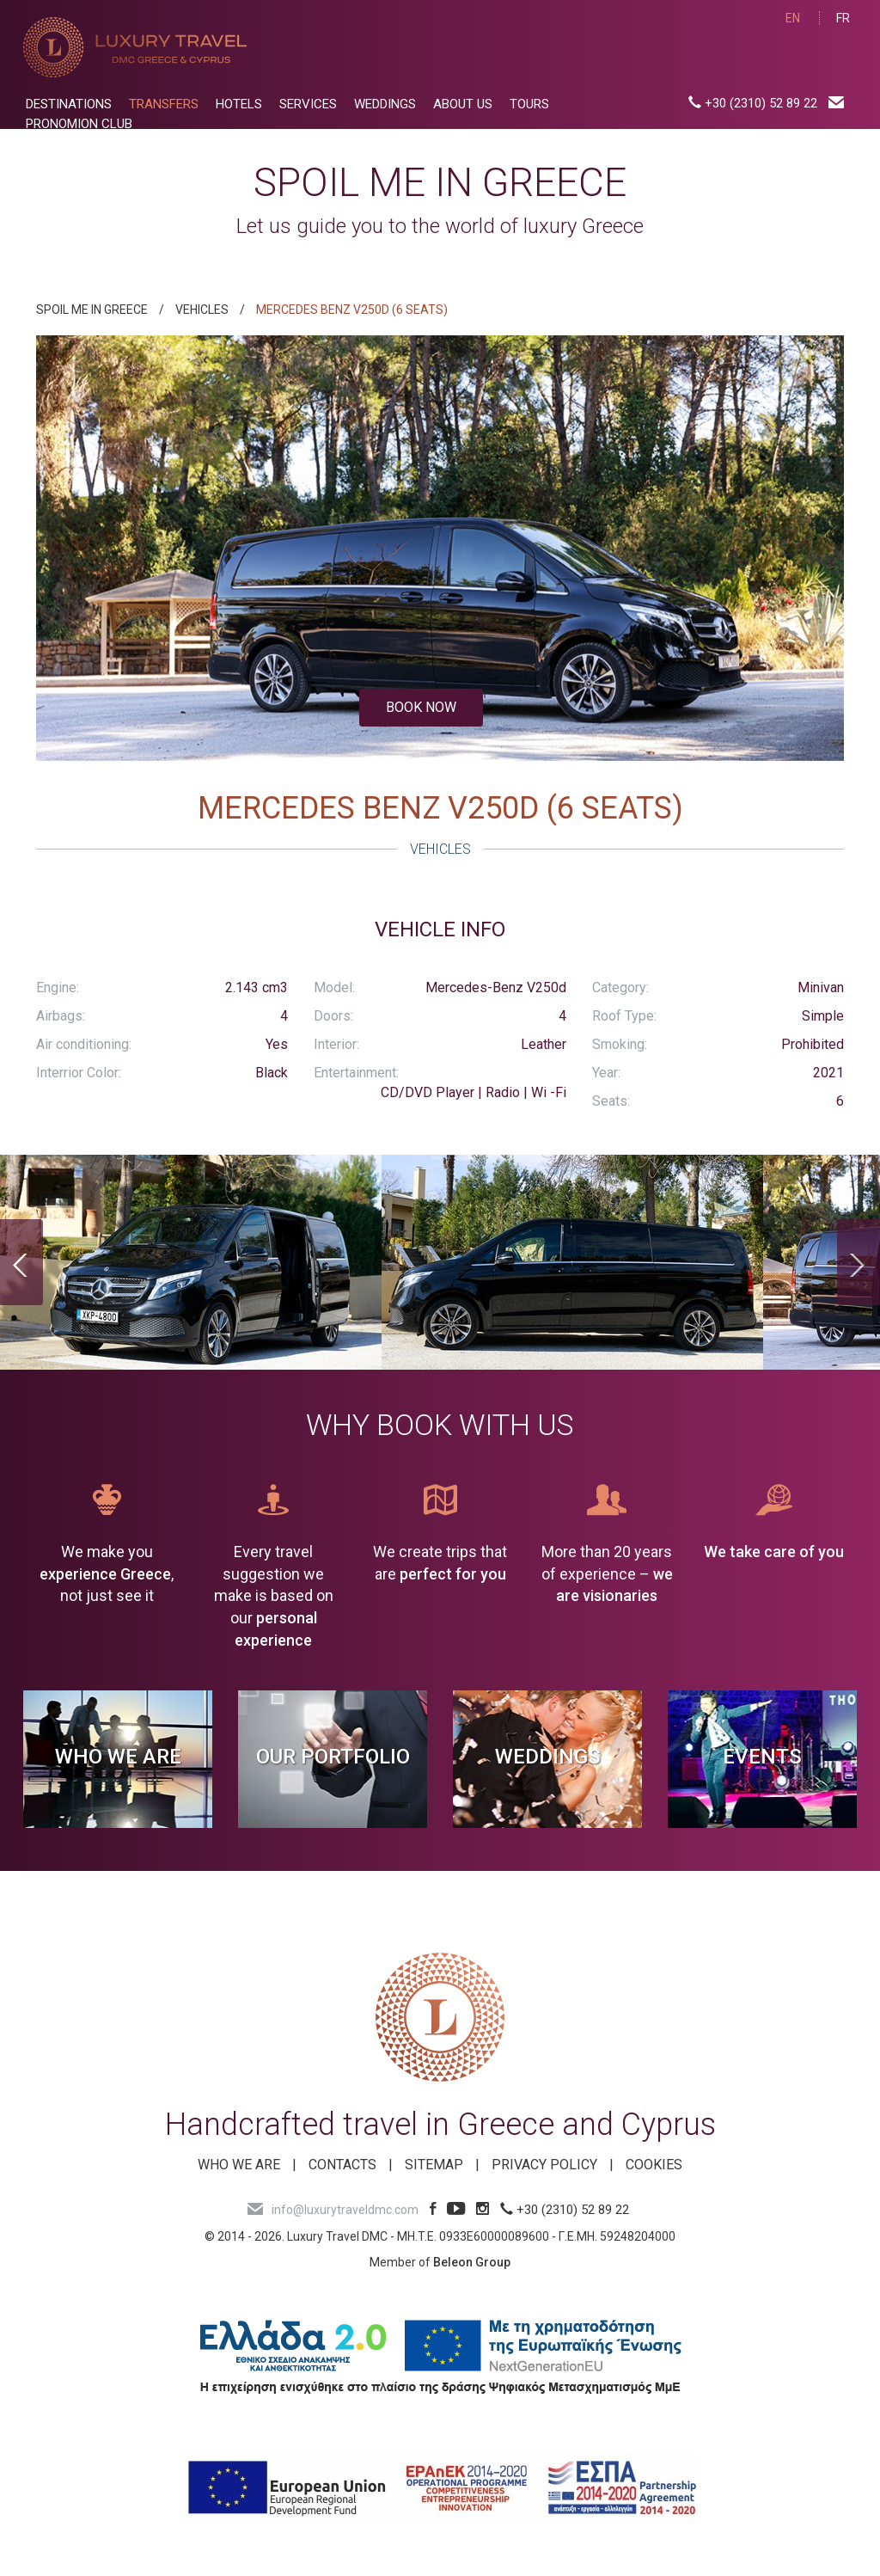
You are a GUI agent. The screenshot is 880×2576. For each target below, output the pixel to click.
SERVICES (308, 104)
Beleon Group (471, 2262)
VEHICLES (202, 309)
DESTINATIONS (69, 104)
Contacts (342, 2164)
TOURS (529, 104)
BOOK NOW (421, 707)
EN (792, 18)
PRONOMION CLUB (79, 124)
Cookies (654, 2164)
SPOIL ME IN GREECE (92, 309)
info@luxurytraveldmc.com (333, 2210)
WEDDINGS (385, 104)
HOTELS (239, 104)
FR (843, 18)
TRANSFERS (164, 104)
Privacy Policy (544, 2164)
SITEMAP (434, 2164)
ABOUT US (462, 104)
